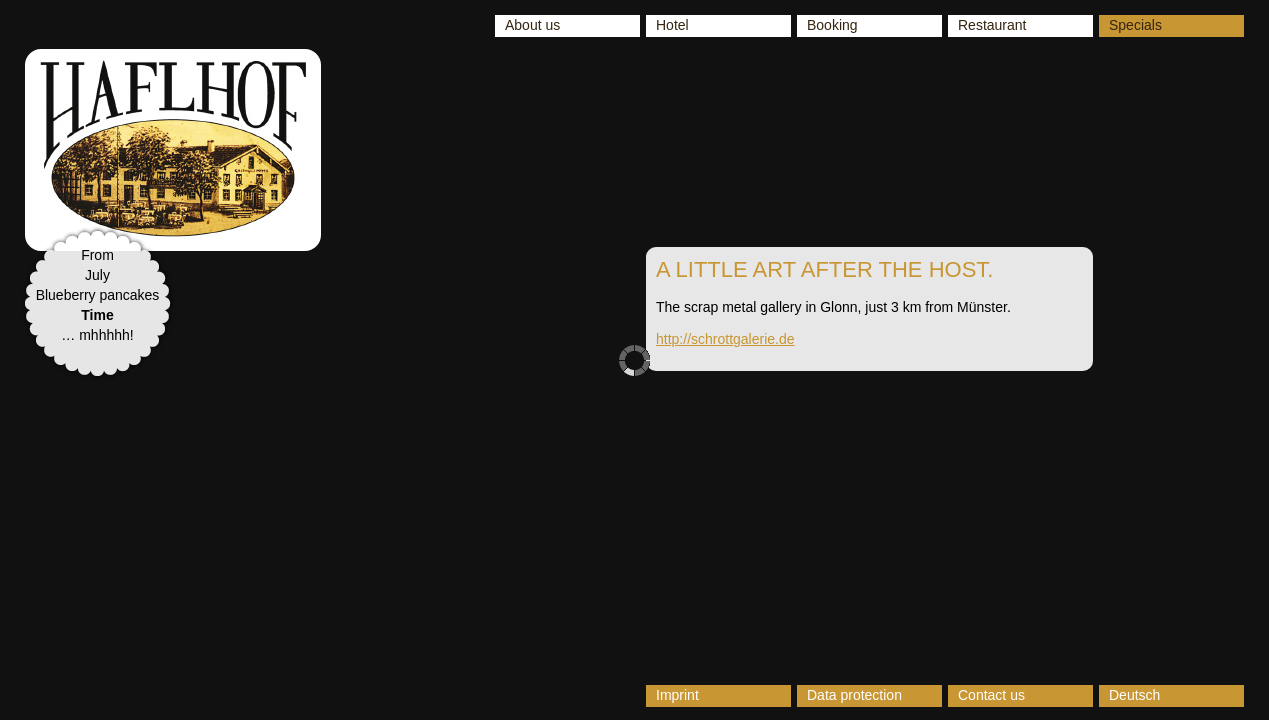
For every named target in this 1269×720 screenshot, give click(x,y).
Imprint (677, 695)
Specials (1135, 25)
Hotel (672, 25)
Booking (832, 25)
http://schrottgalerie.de (725, 339)
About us (532, 25)
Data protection (854, 695)
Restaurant (992, 25)
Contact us (991, 695)
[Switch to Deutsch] (1171, 696)
